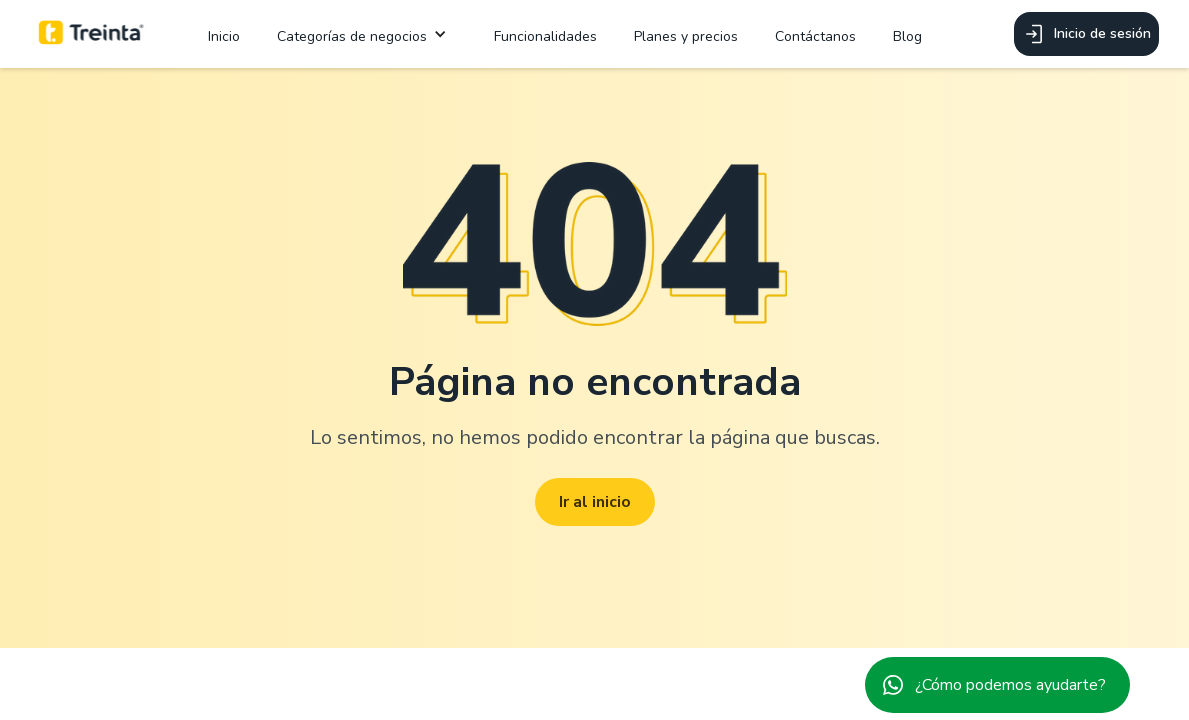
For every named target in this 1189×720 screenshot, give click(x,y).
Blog (907, 36)
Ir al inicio (595, 502)
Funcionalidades (545, 36)
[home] (91, 34)
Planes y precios (686, 36)
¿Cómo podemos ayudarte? (1010, 685)
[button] (367, 34)
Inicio (224, 36)
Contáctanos (815, 36)
